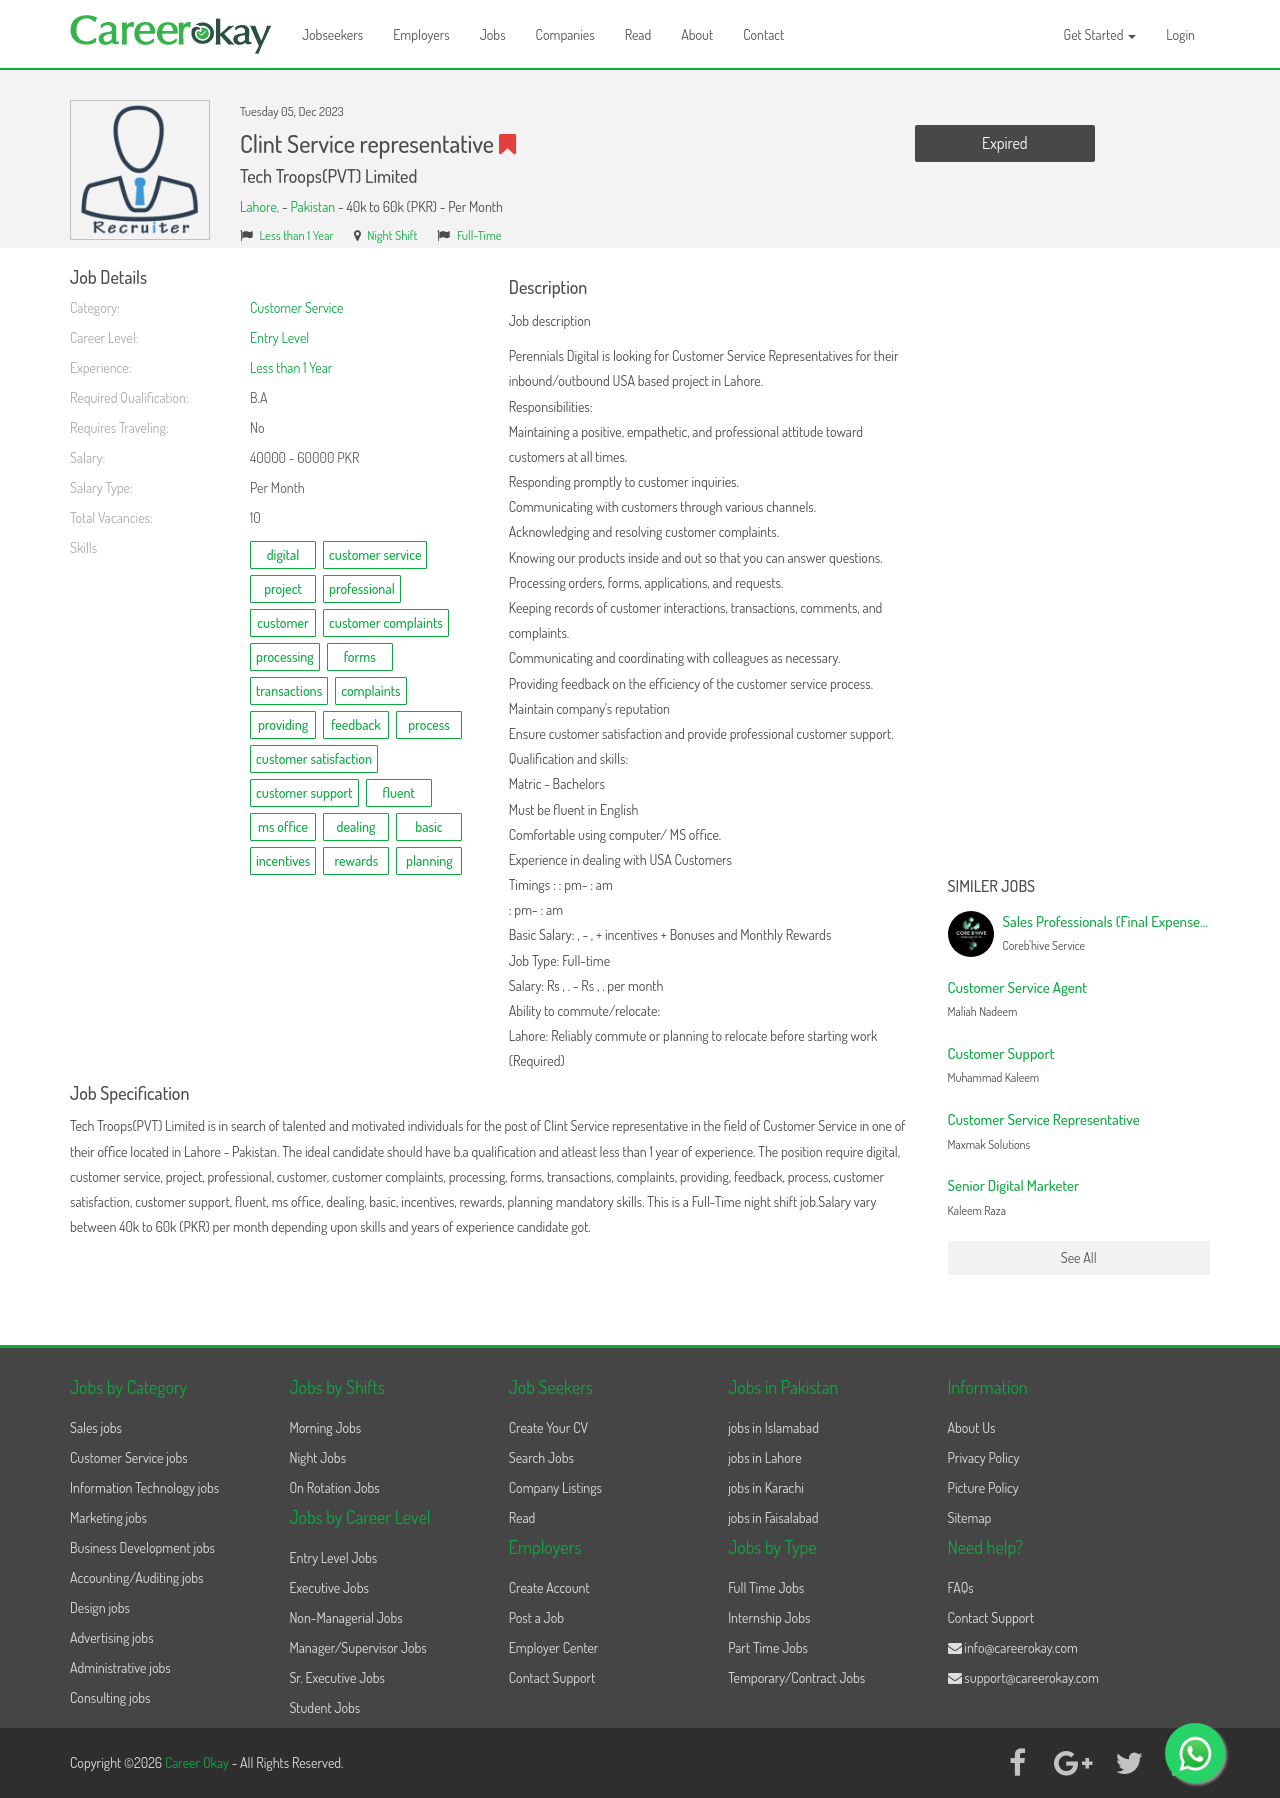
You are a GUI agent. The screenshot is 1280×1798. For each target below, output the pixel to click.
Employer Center (554, 1647)
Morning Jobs (325, 1427)
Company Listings (555, 1487)
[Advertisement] (1079, 568)
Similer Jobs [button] (992, 887)
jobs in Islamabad (773, 1427)
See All (1079, 1257)
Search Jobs (541, 1457)
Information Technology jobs (144, 1487)
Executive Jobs (328, 1587)
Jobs (493, 34)
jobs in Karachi (766, 1487)
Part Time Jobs (768, 1647)
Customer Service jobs (129, 1457)
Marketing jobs (108, 1517)
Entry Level (279, 337)
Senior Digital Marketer (1014, 1185)
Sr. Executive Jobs (337, 1677)
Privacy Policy (984, 1457)
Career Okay (198, 1762)
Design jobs (100, 1607)
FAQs (961, 1587)
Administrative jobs (120, 1667)
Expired (1004, 143)
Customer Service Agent (1018, 987)
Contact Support (552, 1677)
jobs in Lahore (764, 1457)
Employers (421, 34)
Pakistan (312, 206)
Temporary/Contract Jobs (796, 1677)
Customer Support (1001, 1053)
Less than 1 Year (297, 235)
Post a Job (536, 1617)
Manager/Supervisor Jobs (357, 1647)
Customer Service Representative (1044, 1119)
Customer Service (297, 307)
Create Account (549, 1587)
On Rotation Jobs (334, 1487)
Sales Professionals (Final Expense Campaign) (1134, 921)
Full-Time (479, 235)
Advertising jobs (112, 1637)
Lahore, (261, 206)
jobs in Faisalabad (773, 1517)
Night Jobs (317, 1457)
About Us (972, 1427)
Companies (565, 34)
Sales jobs (96, 1427)
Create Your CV (548, 1427)
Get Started (1100, 34)
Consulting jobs (110, 1697)
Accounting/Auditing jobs (136, 1577)
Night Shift (392, 235)
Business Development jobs (142, 1547)
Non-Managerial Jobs (345, 1617)
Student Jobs (324, 1707)
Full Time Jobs (766, 1587)
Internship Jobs (769, 1617)
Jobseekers (332, 34)
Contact (763, 34)
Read (638, 34)
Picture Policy (983, 1487)
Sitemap (970, 1517)
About (697, 34)
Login (1180, 34)
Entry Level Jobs (333, 1557)
